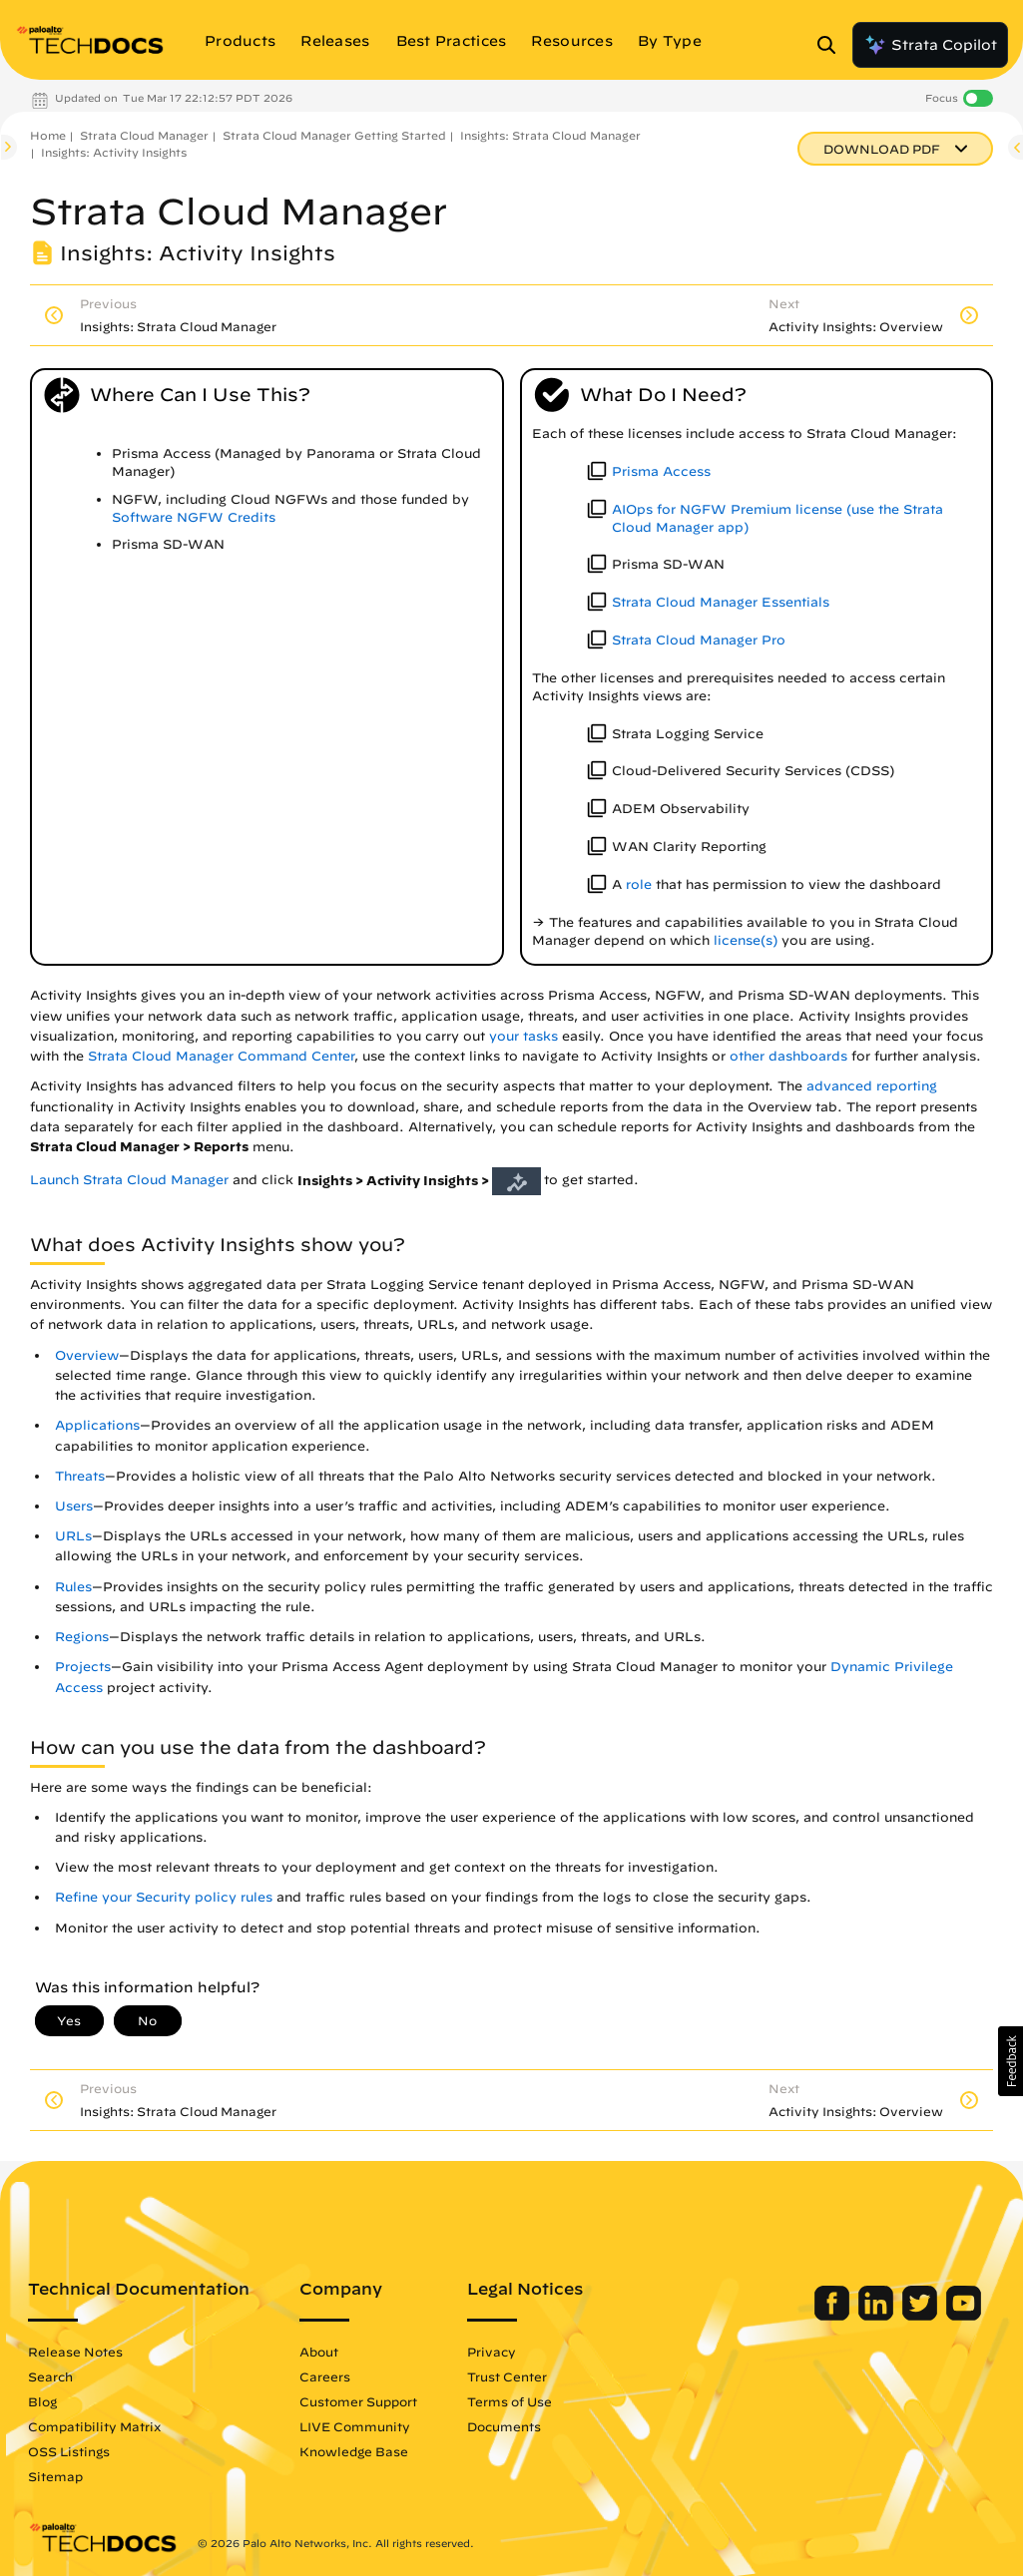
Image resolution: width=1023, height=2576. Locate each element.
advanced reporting (871, 1085)
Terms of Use (509, 2401)
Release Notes (75, 2352)
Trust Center (507, 2376)
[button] (1010, 2061)
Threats (80, 1476)
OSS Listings (69, 2451)
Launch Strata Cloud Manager (129, 1180)
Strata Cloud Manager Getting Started (334, 135)
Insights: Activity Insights (114, 152)
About (318, 2352)
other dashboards (788, 1056)
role (639, 884)
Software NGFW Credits (193, 517)
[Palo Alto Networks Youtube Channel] (963, 2316)
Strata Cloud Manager (144, 135)
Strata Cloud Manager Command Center (221, 1056)
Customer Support (358, 2401)
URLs (73, 1535)
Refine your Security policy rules (163, 1897)
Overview (87, 1355)
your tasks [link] (523, 1036)
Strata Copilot (930, 45)
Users (74, 1506)
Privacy (491, 2352)
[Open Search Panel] (832, 45)
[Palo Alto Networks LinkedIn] (877, 2316)
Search (50, 2376)
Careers (324, 2376)
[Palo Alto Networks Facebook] (833, 2316)
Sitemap (55, 2476)
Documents (504, 2426)
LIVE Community (354, 2426)
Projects (83, 1666)
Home (48, 135)
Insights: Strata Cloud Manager (550, 135)
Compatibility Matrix (94, 2426)
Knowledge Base (353, 2451)
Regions (82, 1636)
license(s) (745, 940)
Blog (42, 2401)
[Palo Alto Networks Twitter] (921, 2316)
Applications (97, 1425)
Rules (73, 1586)
